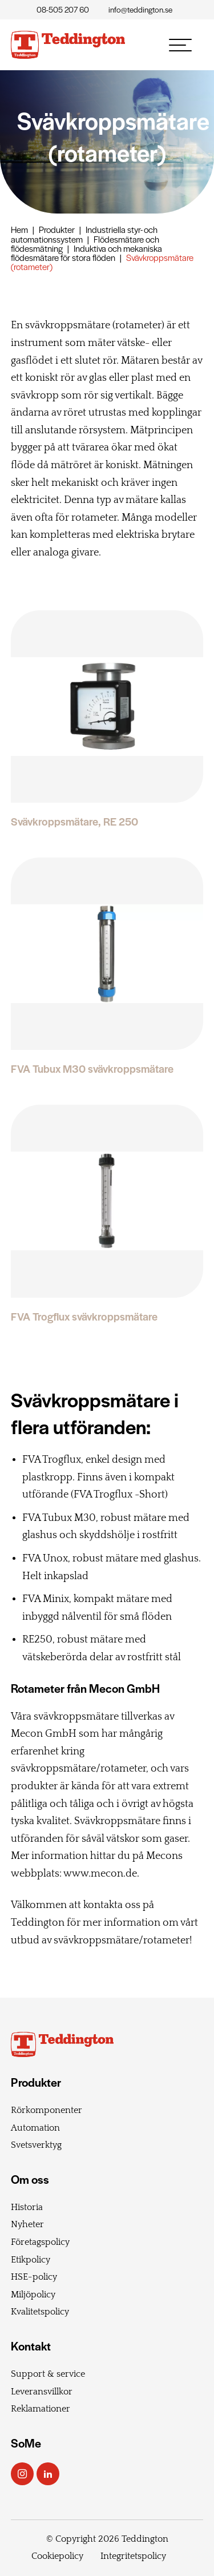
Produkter (57, 229)
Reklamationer (40, 2409)
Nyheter (27, 2224)
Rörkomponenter (46, 2110)
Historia (27, 2207)
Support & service (48, 2374)
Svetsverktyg (36, 2145)
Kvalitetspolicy (40, 2312)
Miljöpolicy (33, 2294)
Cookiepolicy (57, 2556)
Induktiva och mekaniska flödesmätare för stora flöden (86, 252)
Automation (35, 2128)
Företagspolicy (40, 2242)
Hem (19, 229)
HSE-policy (34, 2277)
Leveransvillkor (41, 2391)
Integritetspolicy (133, 2556)
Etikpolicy (30, 2260)
